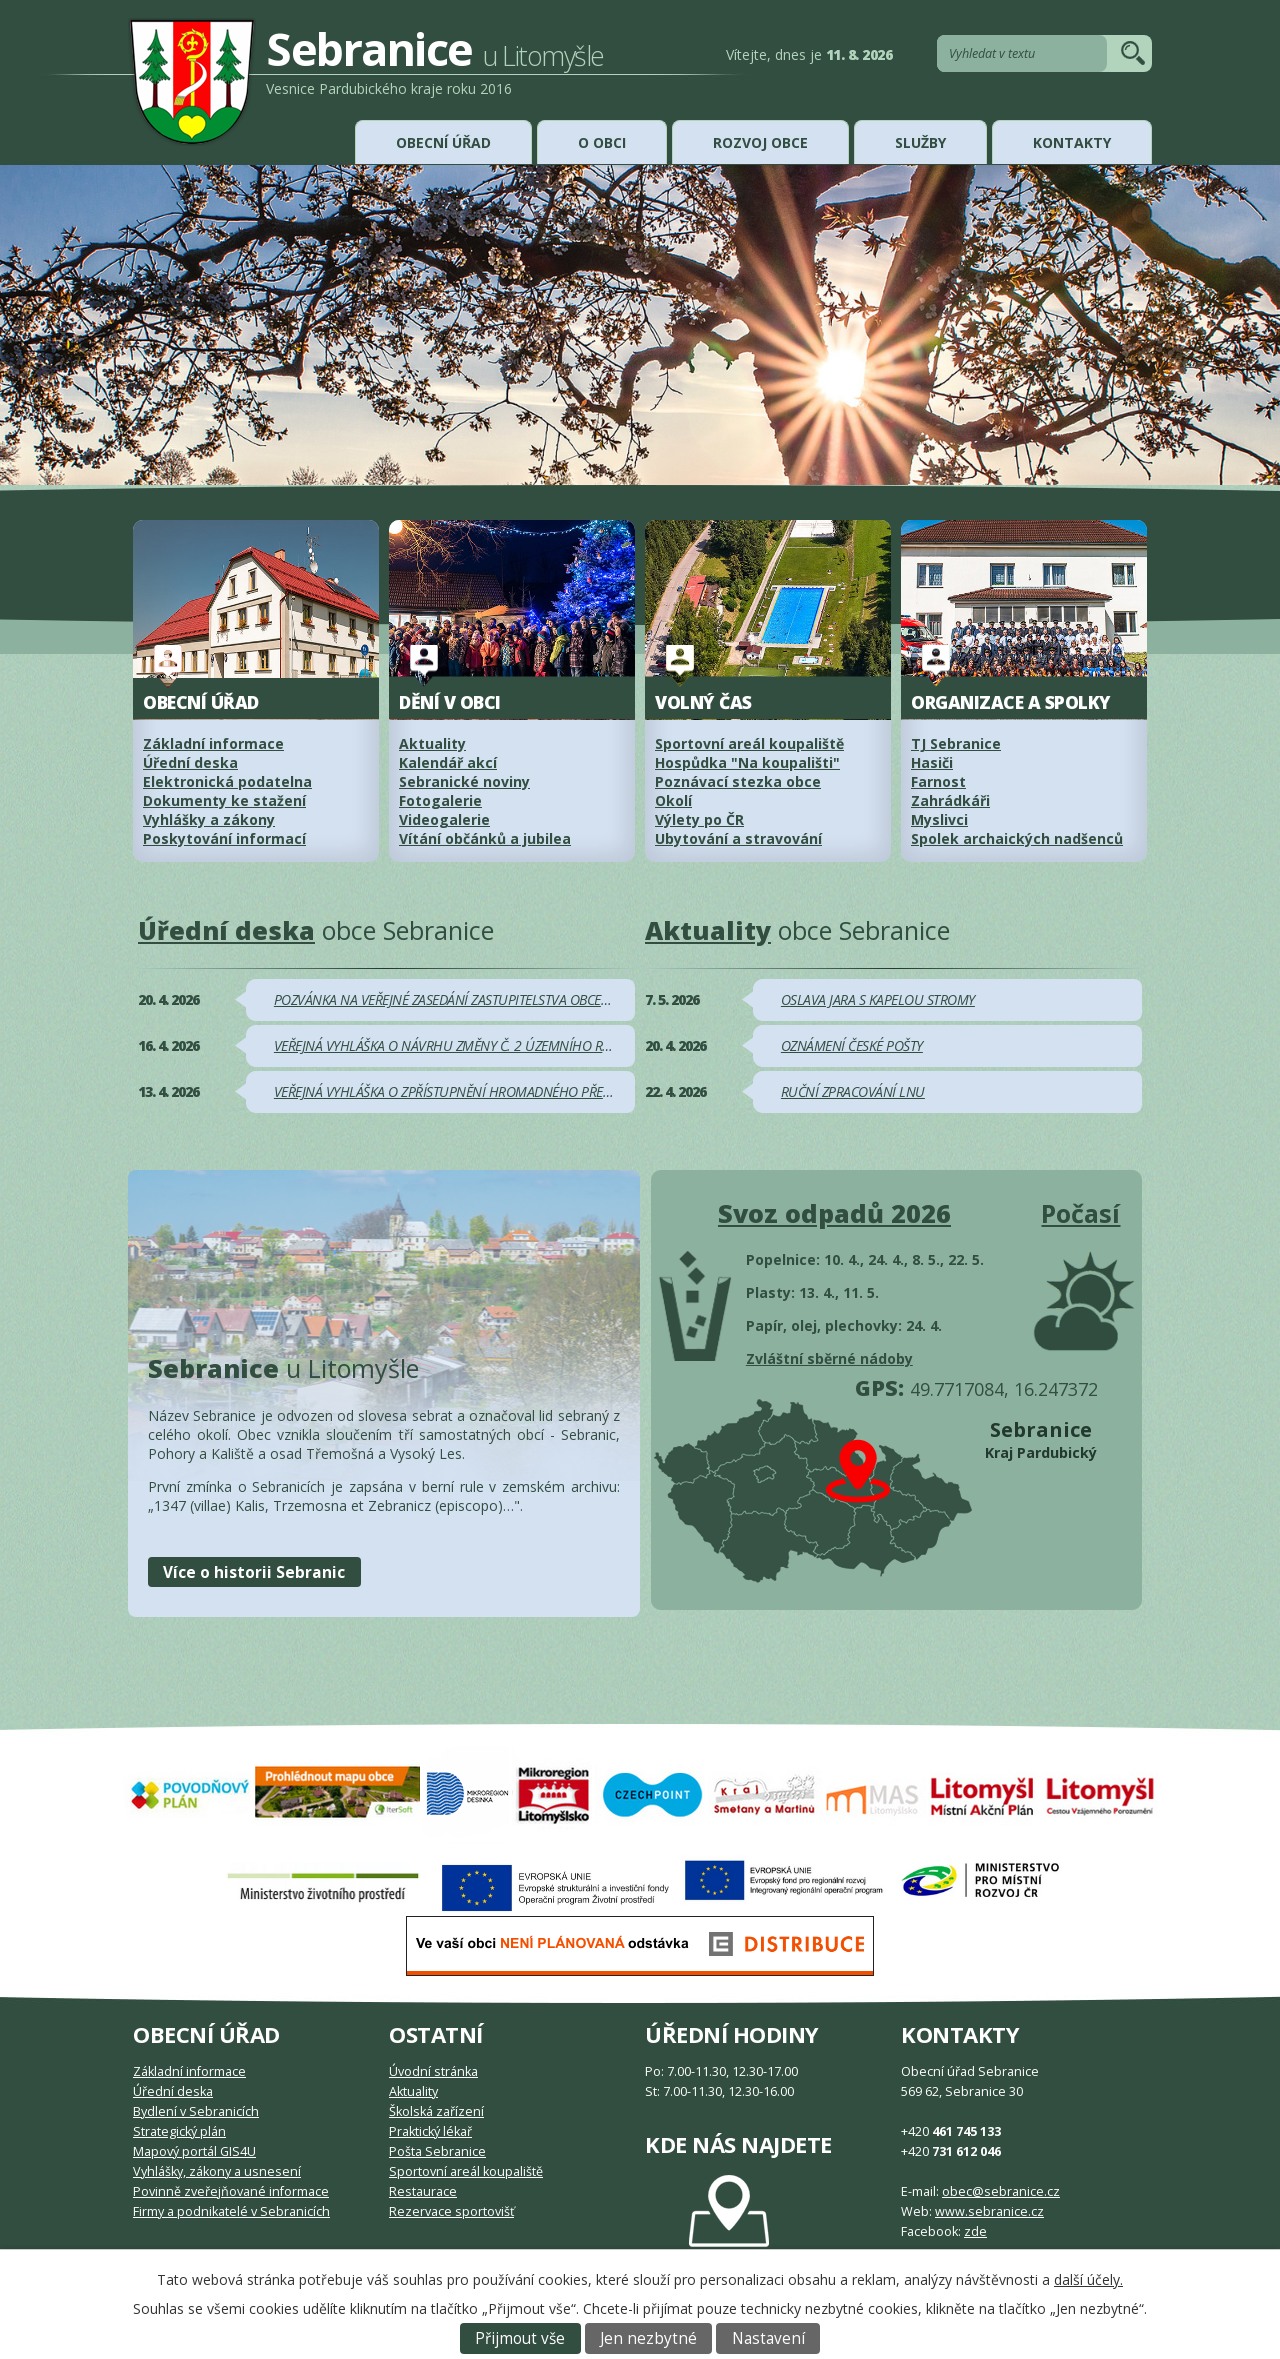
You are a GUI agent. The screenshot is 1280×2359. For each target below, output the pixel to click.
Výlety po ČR (699, 819)
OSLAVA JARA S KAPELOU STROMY (878, 999)
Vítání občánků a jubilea (485, 838)
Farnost (938, 781)
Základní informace (189, 2071)
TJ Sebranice (956, 743)
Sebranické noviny (464, 781)
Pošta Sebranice (437, 2151)
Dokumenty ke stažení (224, 800)
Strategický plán (179, 2131)
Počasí (1080, 1213)
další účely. (1088, 2279)
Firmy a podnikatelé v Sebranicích (231, 2211)
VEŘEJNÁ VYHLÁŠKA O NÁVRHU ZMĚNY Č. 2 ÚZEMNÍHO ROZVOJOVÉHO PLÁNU (500, 1045)
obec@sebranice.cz (1001, 2191)
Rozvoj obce (760, 142)
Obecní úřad (443, 142)
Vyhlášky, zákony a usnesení (217, 2171)
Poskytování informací (224, 838)
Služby (920, 142)
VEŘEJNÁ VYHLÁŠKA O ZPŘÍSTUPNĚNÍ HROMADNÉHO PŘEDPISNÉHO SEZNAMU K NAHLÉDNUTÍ (545, 1091)
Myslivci (939, 819)
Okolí (673, 800)
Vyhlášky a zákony (209, 819)
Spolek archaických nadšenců (1017, 838)
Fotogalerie (440, 800)
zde (975, 2231)
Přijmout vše (520, 2338)
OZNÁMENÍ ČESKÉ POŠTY (852, 1045)
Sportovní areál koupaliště (749, 743)
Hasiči (932, 762)
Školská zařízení (436, 2111)
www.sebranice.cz (989, 2211)
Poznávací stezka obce (738, 781)
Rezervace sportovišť (451, 2211)
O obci (602, 142)
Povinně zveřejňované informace (231, 2191)
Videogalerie (444, 819)
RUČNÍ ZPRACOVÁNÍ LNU (853, 1091)
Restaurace (423, 2191)
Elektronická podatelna (227, 781)
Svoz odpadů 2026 (834, 1213)
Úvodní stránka (433, 2071)
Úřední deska (190, 762)
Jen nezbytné (648, 2338)
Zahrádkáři (950, 800)
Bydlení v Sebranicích (196, 2111)
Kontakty (1072, 142)
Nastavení (768, 2338)
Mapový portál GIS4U (194, 2151)
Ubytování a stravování (738, 838)
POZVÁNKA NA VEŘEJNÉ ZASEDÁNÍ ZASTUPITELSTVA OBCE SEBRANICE (470, 999)
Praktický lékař (430, 2131)
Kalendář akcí (448, 762)
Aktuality (432, 743)
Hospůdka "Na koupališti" (747, 762)
